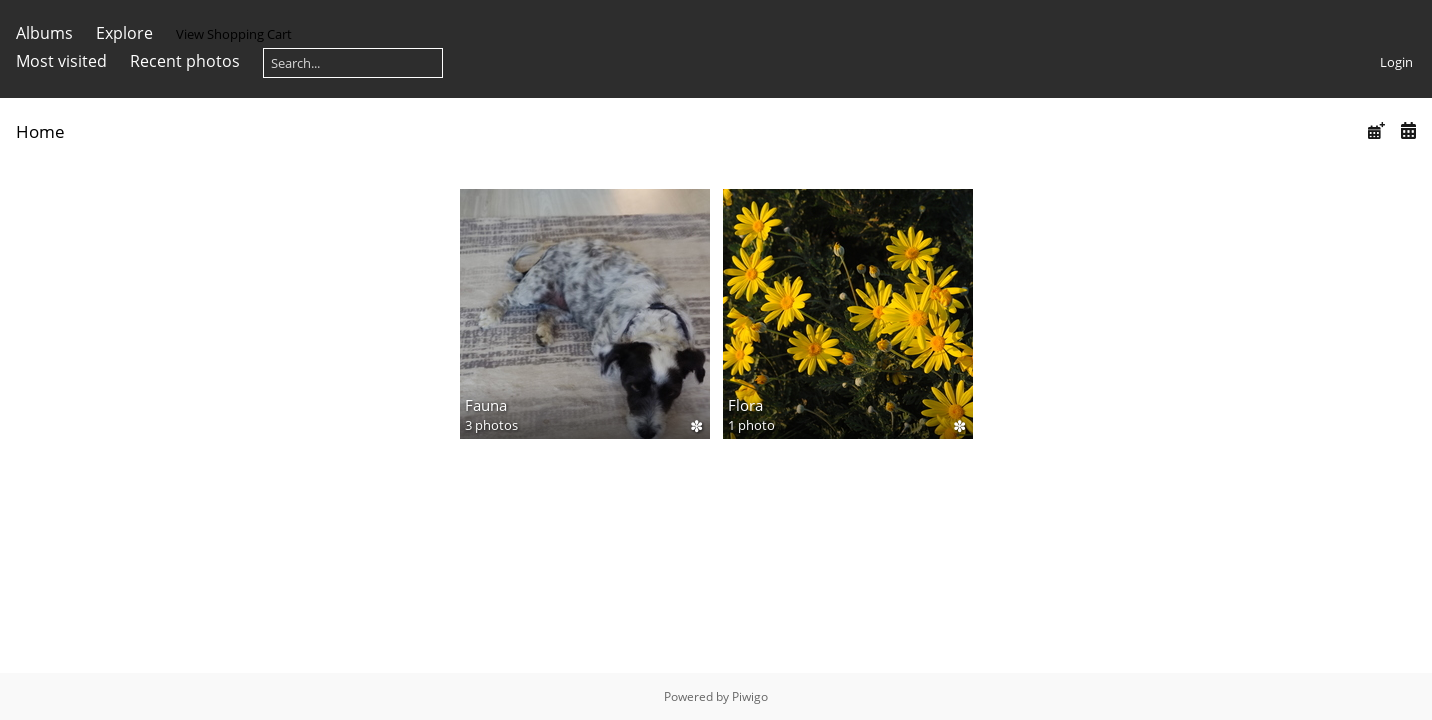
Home (40, 131)
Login (1396, 62)
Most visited (61, 61)
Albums (44, 33)
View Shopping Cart (234, 34)
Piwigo (750, 696)
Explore (124, 33)
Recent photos (185, 61)
